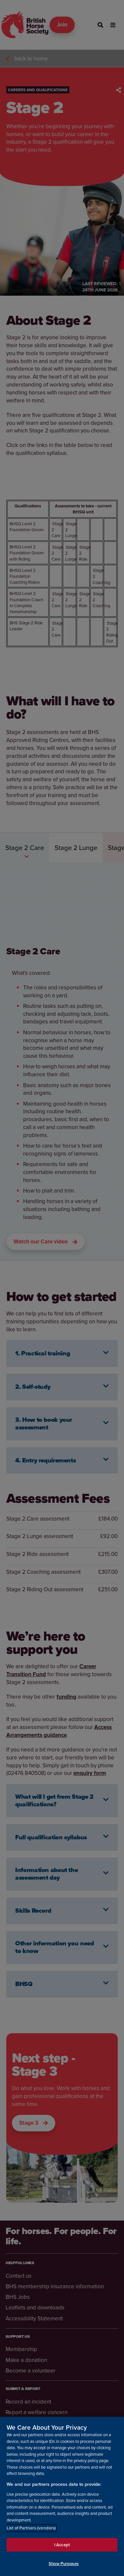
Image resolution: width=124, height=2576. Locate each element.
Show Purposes (64, 2563)
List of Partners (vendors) (31, 2528)
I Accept (62, 2545)
